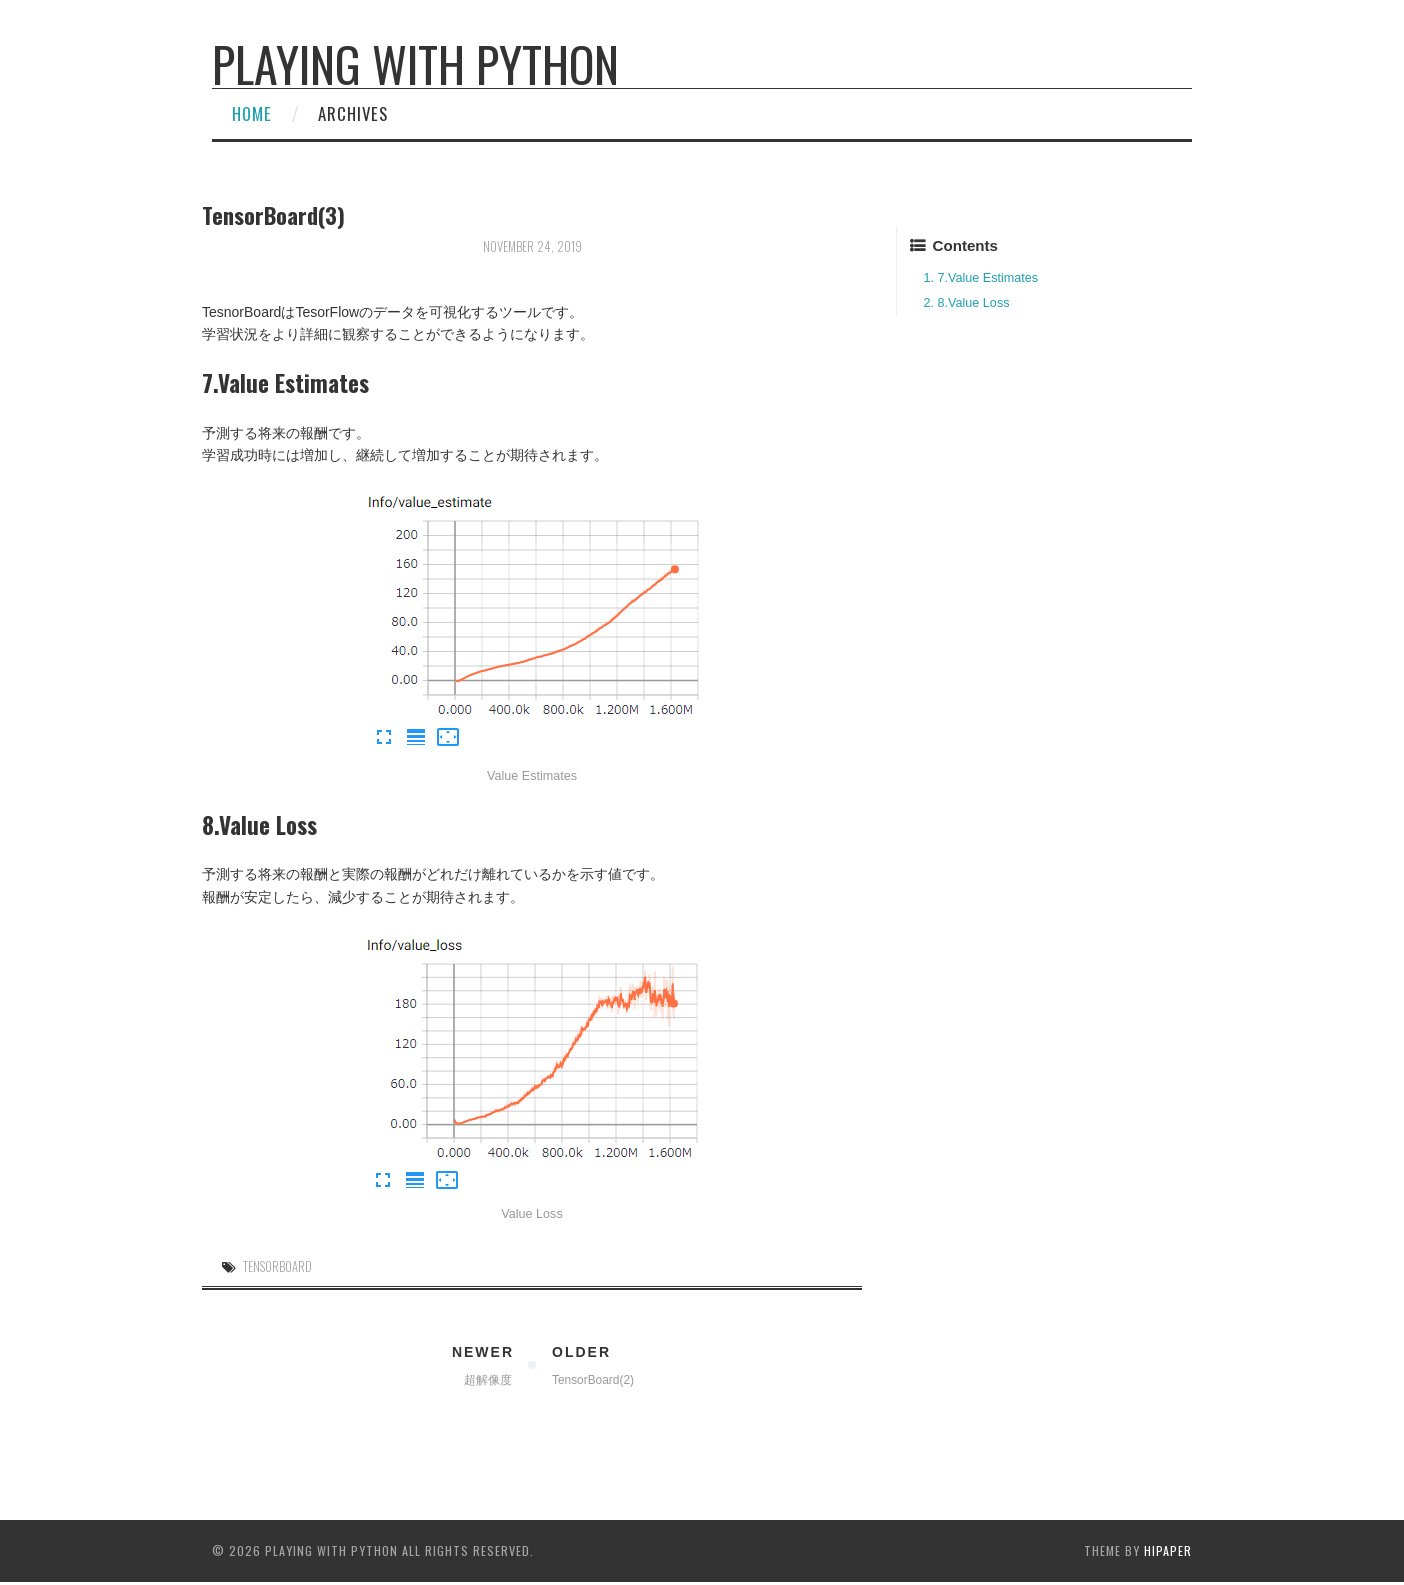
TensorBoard (277, 1266)
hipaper (1168, 1550)
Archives (353, 113)
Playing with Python (415, 63)
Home (252, 113)
